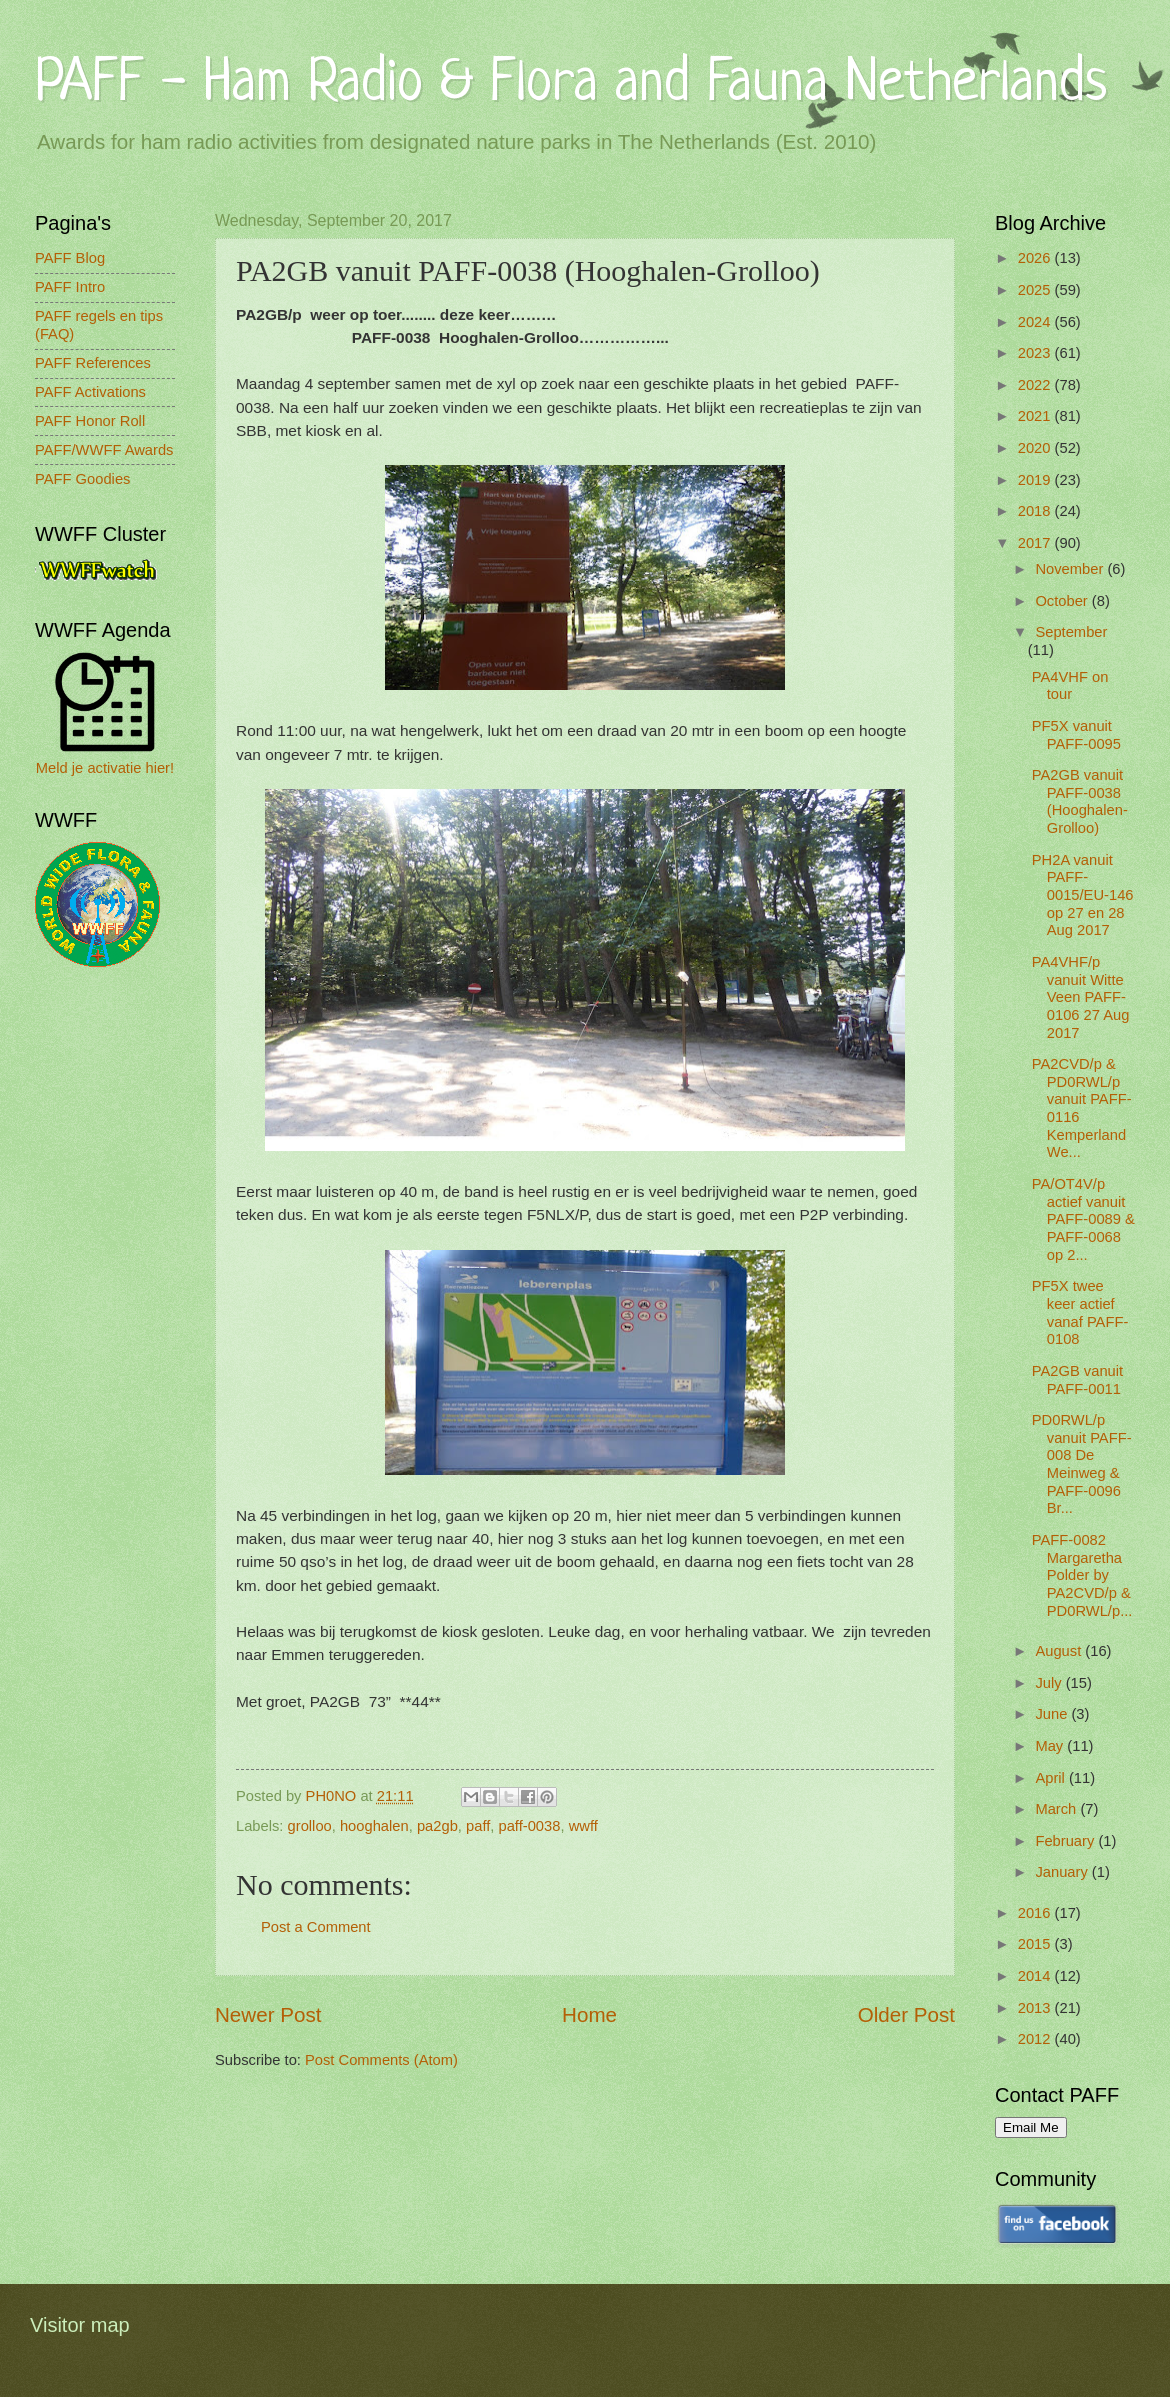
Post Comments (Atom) (381, 2060)
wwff (583, 1826)
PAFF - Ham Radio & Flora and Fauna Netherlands (571, 84)
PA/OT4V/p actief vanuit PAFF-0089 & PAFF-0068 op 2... (1083, 1219)
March (1057, 1809)
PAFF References (93, 363)
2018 (1036, 511)
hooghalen (374, 1826)
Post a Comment (316, 1927)
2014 (1036, 1976)
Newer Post (268, 2014)
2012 (1036, 2039)
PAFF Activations (90, 392)
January (1063, 1872)
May (1051, 1746)
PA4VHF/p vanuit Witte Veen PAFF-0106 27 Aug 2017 (1081, 997)
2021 (1036, 416)
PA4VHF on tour (1070, 686)
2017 (1036, 543)
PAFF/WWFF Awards (104, 450)
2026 (1036, 258)
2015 (1036, 1944)
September (1071, 632)
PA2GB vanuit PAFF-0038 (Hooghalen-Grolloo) (1080, 801)
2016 (1036, 1913)
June (1053, 1714)
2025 (1036, 290)
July (1050, 1683)
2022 (1036, 385)
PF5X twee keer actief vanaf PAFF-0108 (1080, 1312)
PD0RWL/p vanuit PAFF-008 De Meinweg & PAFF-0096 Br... (1082, 1464)
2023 (1036, 353)
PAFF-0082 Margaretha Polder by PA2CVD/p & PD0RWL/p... (1082, 1575)
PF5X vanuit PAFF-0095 (1076, 735)
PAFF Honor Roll (90, 421)
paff (478, 1826)
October (1063, 601)
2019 (1036, 480)
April (1052, 1778)
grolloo (310, 1826)
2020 (1036, 448)
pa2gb (437, 1826)
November (1071, 569)
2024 (1036, 322)
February (1066, 1841)
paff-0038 (530, 1826)
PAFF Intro (70, 287)
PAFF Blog (70, 258)
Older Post (906, 2014)
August (1060, 1651)
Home (589, 2014)
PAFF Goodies (82, 479)
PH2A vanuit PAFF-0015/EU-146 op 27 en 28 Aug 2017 (1083, 895)
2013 (1036, 2008)
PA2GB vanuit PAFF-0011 (1077, 1380)
